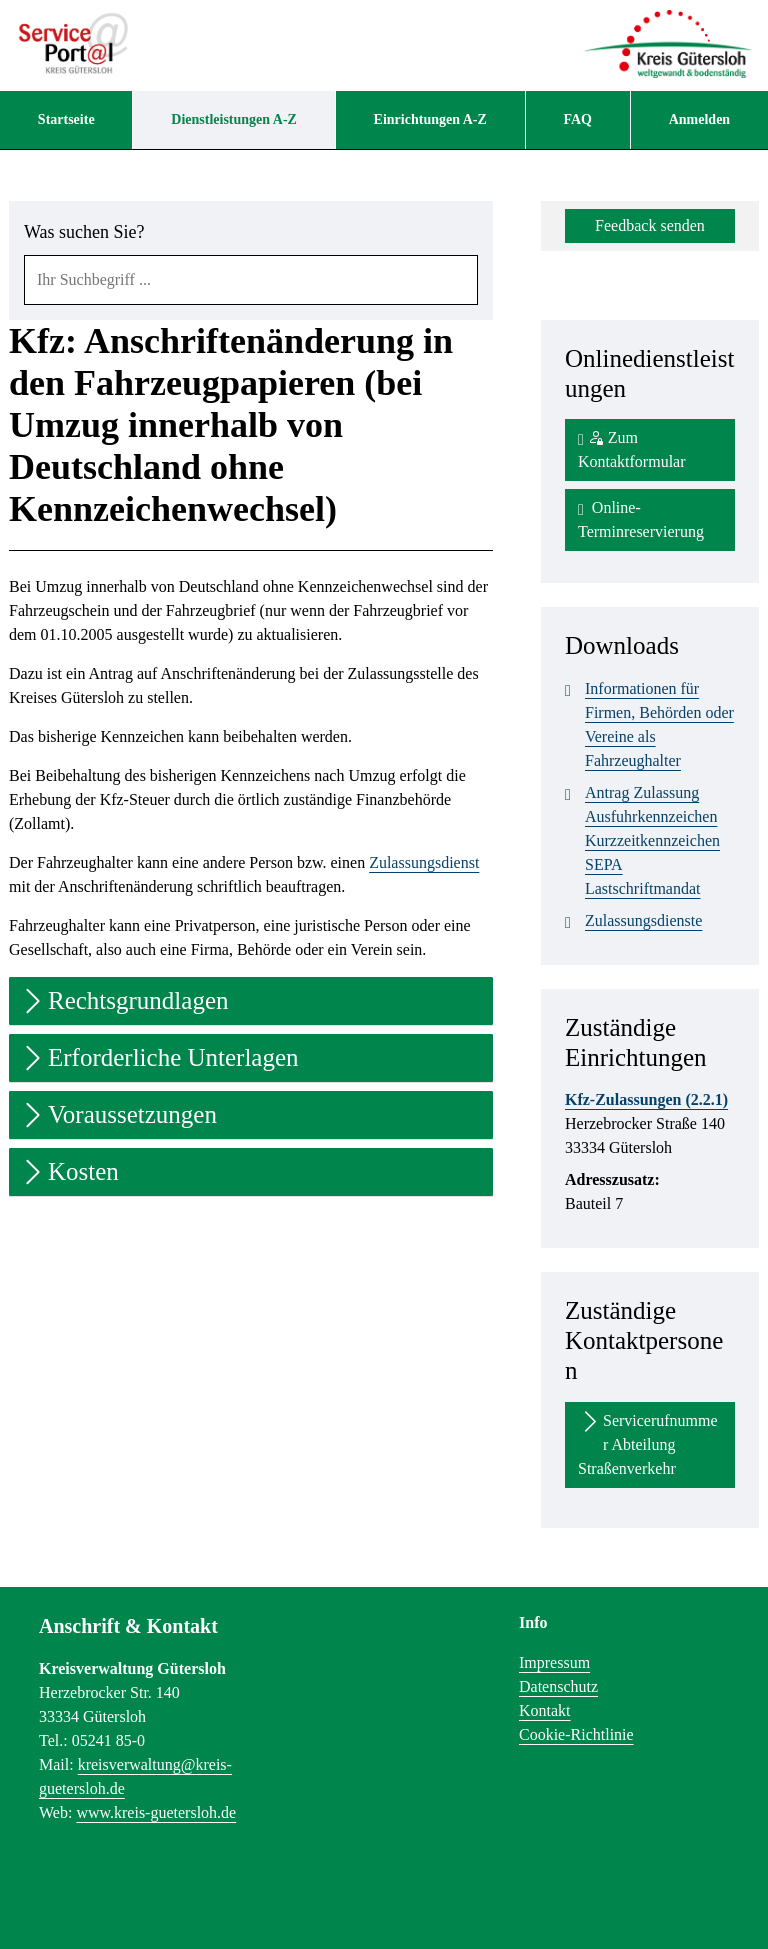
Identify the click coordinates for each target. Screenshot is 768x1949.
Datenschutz (558, 1686)
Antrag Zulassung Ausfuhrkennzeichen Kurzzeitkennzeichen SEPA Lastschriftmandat (642, 839)
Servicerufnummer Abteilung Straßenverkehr (648, 1443)
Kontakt (545, 1710)
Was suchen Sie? (84, 232)
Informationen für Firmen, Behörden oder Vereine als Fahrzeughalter (649, 723)
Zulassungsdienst (424, 862)
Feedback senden (650, 225)
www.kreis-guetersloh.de (156, 1812)
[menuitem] (66, 120)
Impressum (554, 1662)
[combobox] (251, 280)
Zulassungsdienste (633, 921)
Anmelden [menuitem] (699, 119)
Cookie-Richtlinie (576, 1734)
